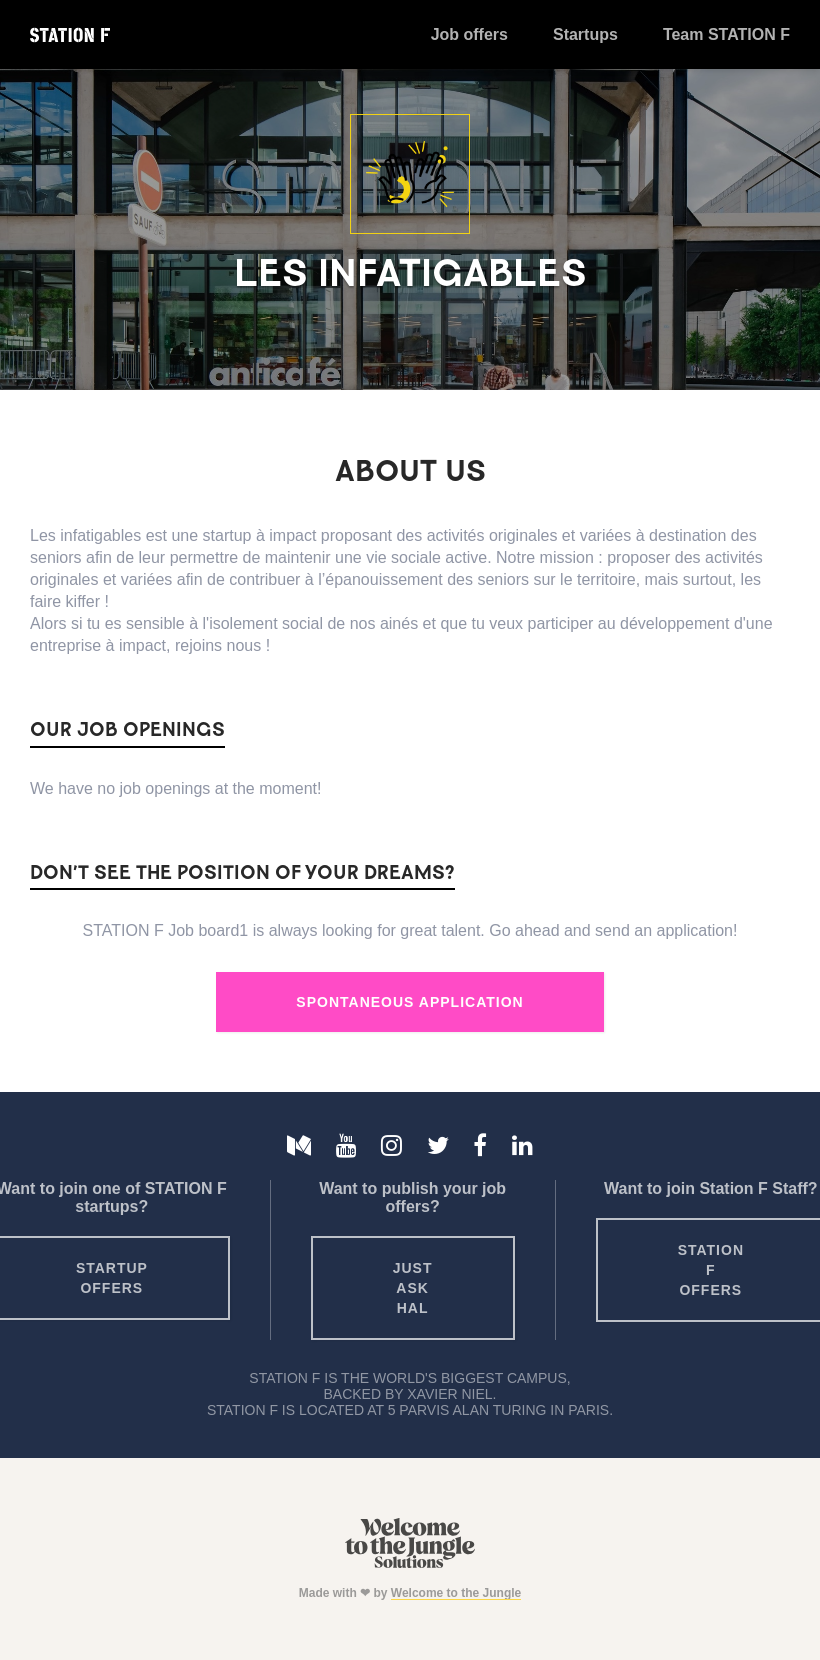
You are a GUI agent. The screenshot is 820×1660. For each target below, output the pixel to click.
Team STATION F (726, 34)
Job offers (469, 34)
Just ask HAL (413, 1288)
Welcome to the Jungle (456, 1593)
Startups (585, 34)
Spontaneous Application (409, 1002)
